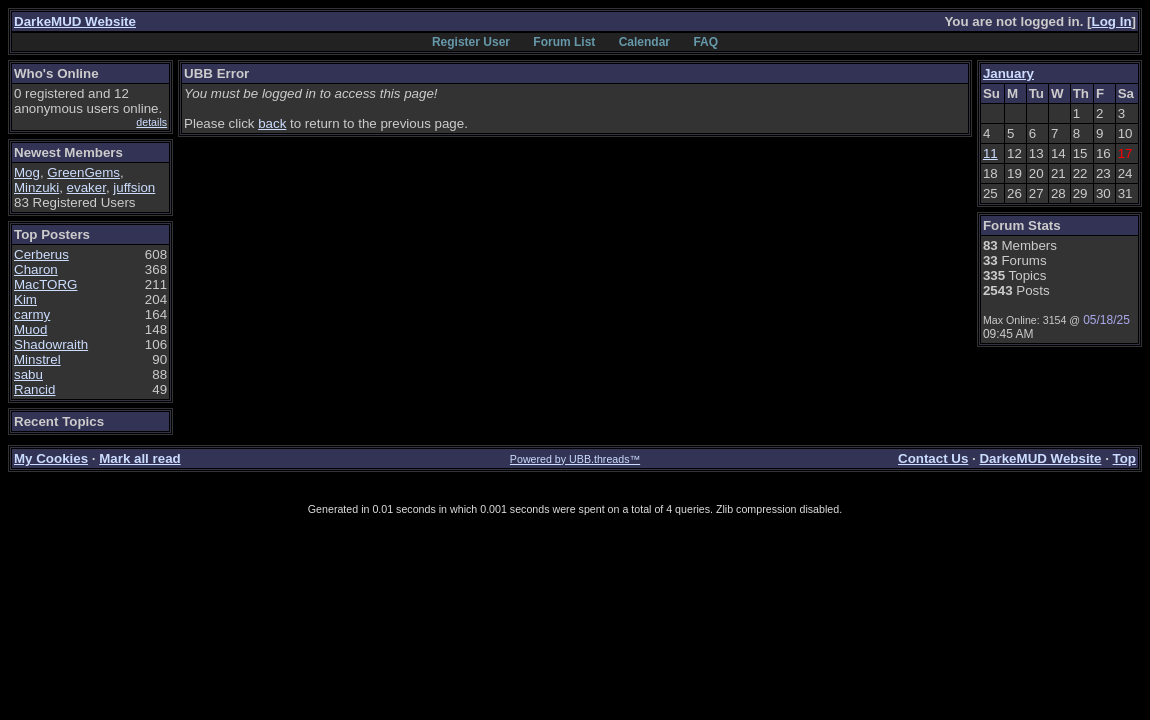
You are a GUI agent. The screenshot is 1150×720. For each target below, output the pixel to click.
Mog (27, 172)
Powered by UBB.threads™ (575, 459)
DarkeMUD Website (75, 21)
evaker (86, 187)
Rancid (35, 389)
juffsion (134, 187)
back (272, 123)
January (1008, 73)
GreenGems (83, 172)
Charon (36, 269)
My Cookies (51, 458)
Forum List (564, 42)
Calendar (644, 42)
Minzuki (36, 187)
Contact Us (933, 458)
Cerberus (41, 254)
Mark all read (140, 458)
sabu (28, 374)
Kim (25, 299)
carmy (32, 314)
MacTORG (45, 284)
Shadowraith (51, 344)
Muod (30, 329)
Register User (471, 42)
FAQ (705, 42)
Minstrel (37, 359)
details (151, 122)
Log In (1112, 21)
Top (1124, 458)
